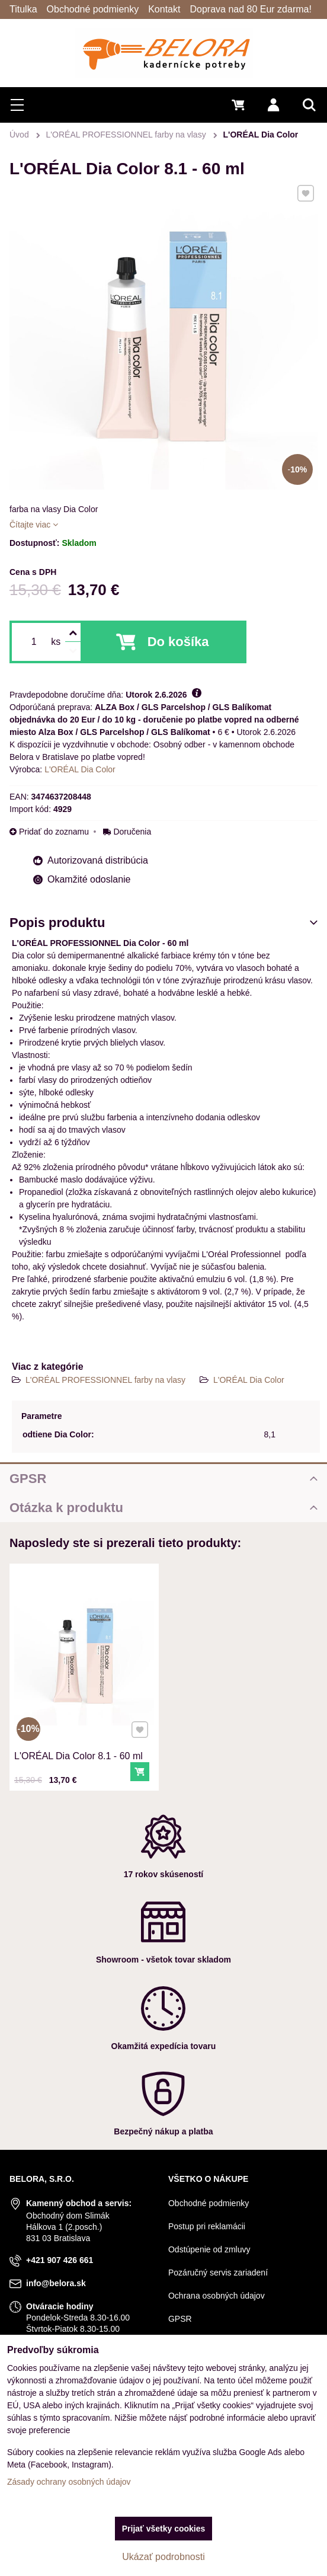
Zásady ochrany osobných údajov (69, 2481)
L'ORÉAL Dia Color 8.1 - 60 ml (80, 1727)
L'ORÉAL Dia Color (248, 1380)
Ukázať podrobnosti (163, 2557)
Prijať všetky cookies (164, 2528)
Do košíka (178, 641)
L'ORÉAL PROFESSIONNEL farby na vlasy (106, 1380)
